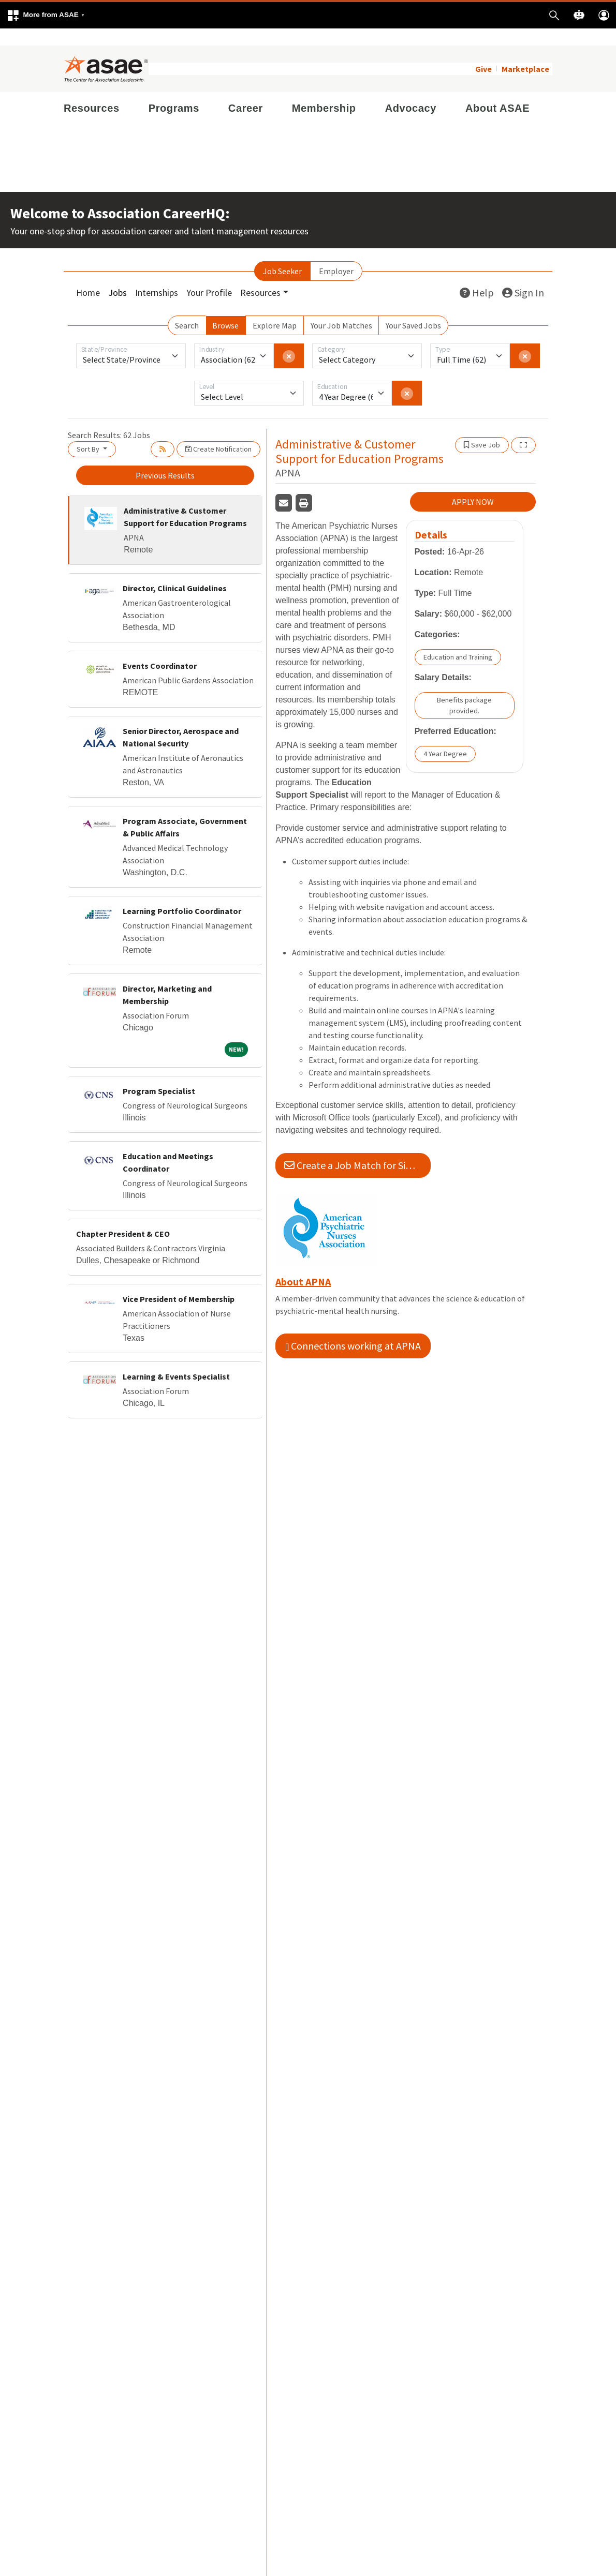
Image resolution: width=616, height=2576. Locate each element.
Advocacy (410, 91)
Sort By (89, 432)
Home (88, 275)
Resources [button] (260, 275)
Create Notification (218, 432)
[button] (45, 15)
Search (187, 308)
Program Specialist (159, 1074)
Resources (92, 91)
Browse (225, 308)
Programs (174, 91)
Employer (336, 254)
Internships (156, 275)
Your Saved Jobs (413, 308)
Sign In (523, 275)
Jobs (117, 275)
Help (477, 275)
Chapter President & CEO (123, 1216)
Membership (324, 91)
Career (245, 91)
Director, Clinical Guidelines (175, 571)
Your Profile (209, 275)
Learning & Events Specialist (176, 1359)
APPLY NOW (473, 485)
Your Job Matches (341, 308)
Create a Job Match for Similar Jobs (357, 1148)
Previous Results (165, 458)
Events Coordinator (160, 648)
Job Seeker (282, 254)
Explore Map (275, 308)
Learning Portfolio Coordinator (182, 894)
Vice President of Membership (178, 1282)
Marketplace (525, 52)
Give (483, 52)
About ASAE (497, 91)
